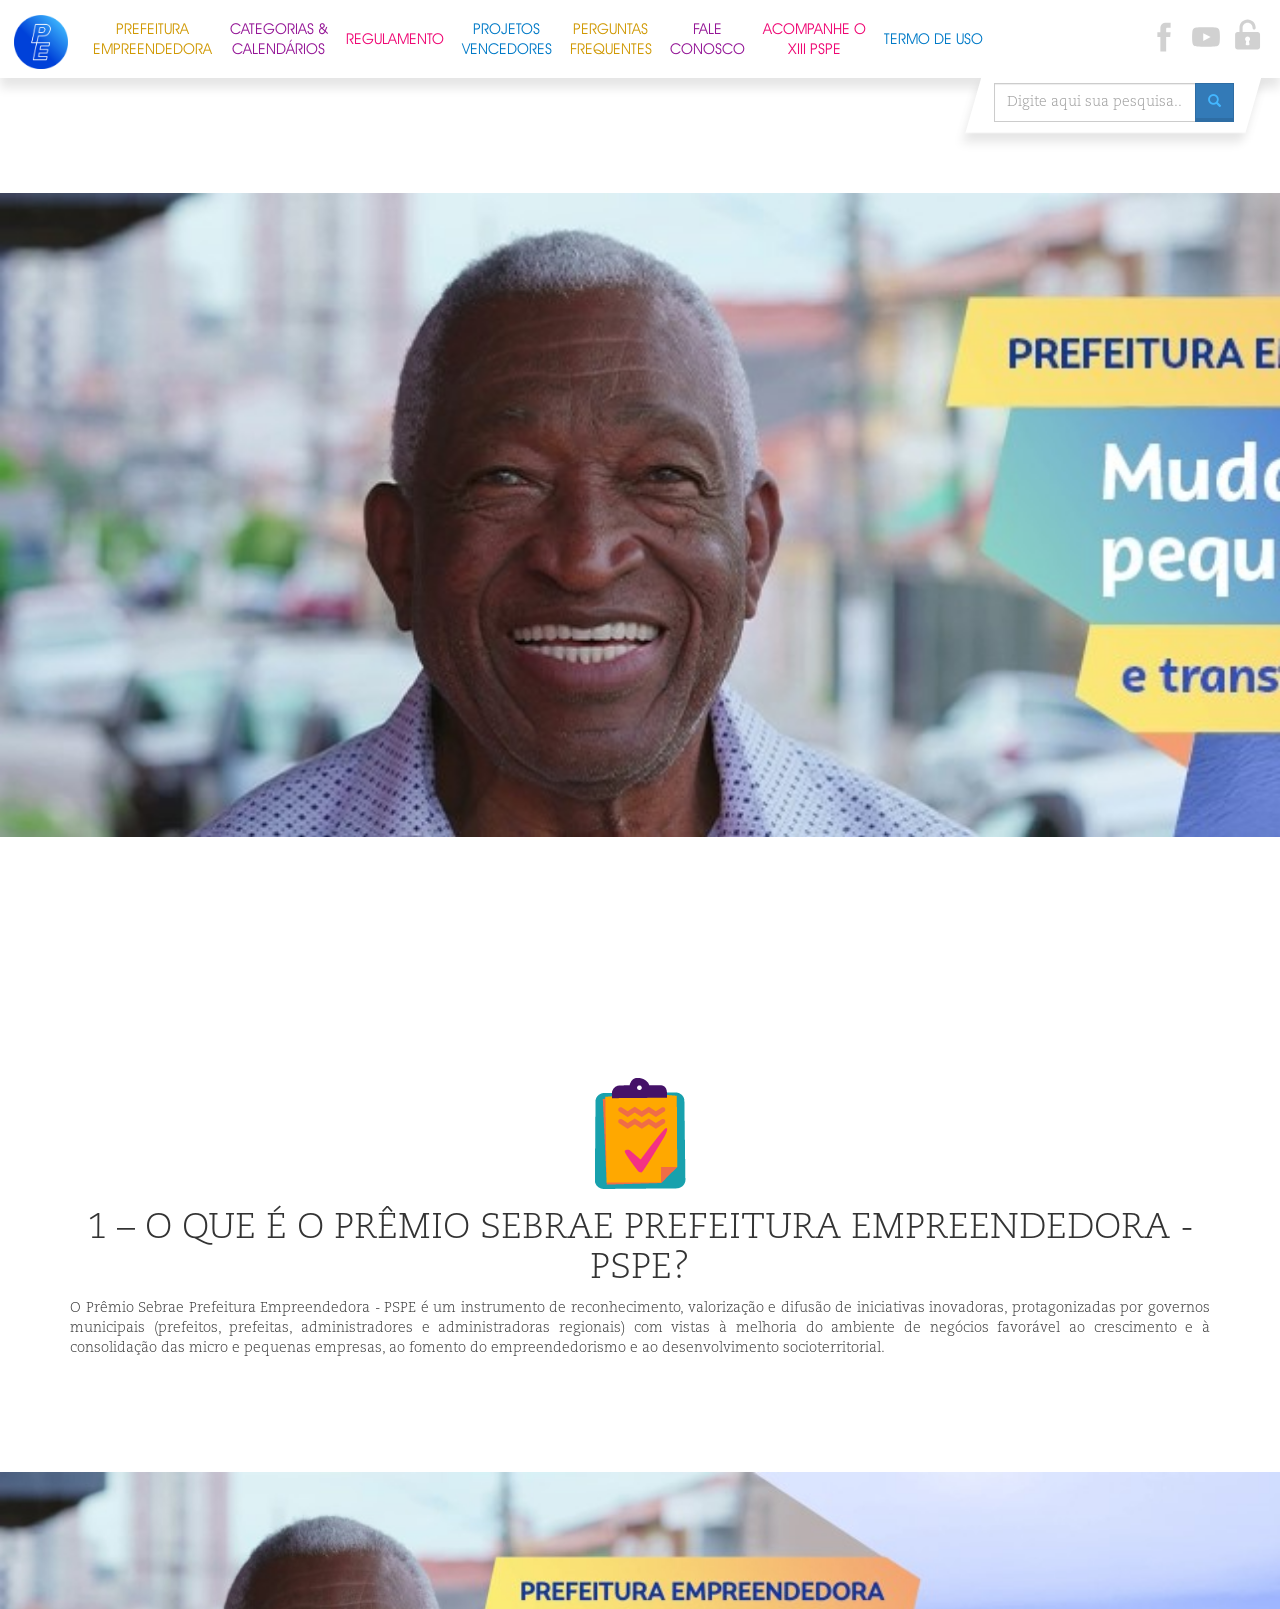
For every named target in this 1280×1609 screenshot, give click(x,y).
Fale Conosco (707, 37)
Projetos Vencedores (507, 37)
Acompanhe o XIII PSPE (814, 37)
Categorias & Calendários (279, 37)
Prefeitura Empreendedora (152, 37)
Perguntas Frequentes (611, 37)
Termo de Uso (933, 37)
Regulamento (395, 37)
